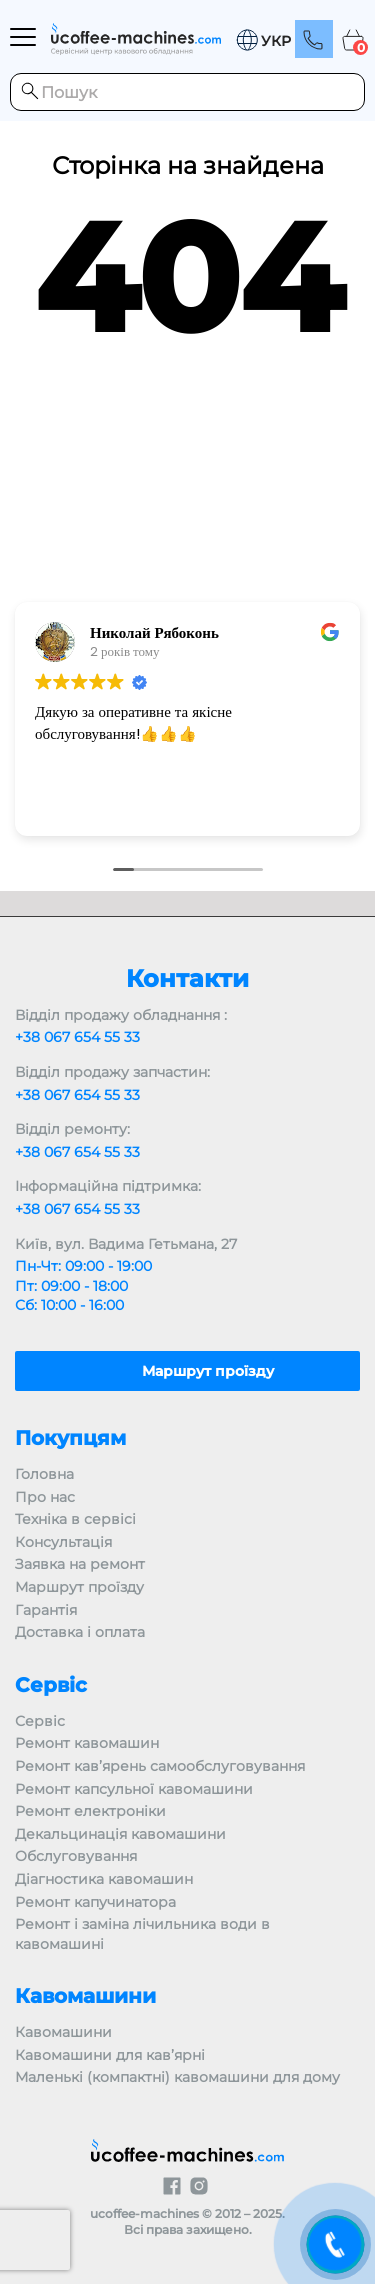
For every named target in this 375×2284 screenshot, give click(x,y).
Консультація (63, 1542)
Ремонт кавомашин (87, 1743)
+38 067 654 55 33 (77, 1037)
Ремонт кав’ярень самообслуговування (160, 1766)
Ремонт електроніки (90, 1811)
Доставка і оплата (80, 1632)
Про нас (45, 1497)
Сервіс (40, 1721)
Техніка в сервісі (75, 1519)
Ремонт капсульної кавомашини (134, 1789)
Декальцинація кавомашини (120, 1834)
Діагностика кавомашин (104, 1879)
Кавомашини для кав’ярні (110, 2055)
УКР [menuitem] (276, 42)
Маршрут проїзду (79, 1587)
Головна (44, 1474)
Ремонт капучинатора (95, 1902)
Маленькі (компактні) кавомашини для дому (177, 2077)
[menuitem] (263, 40)
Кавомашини (63, 2032)
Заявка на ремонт (80, 1564)
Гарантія (46, 1610)
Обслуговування (76, 1856)
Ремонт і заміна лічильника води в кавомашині (142, 1934)
